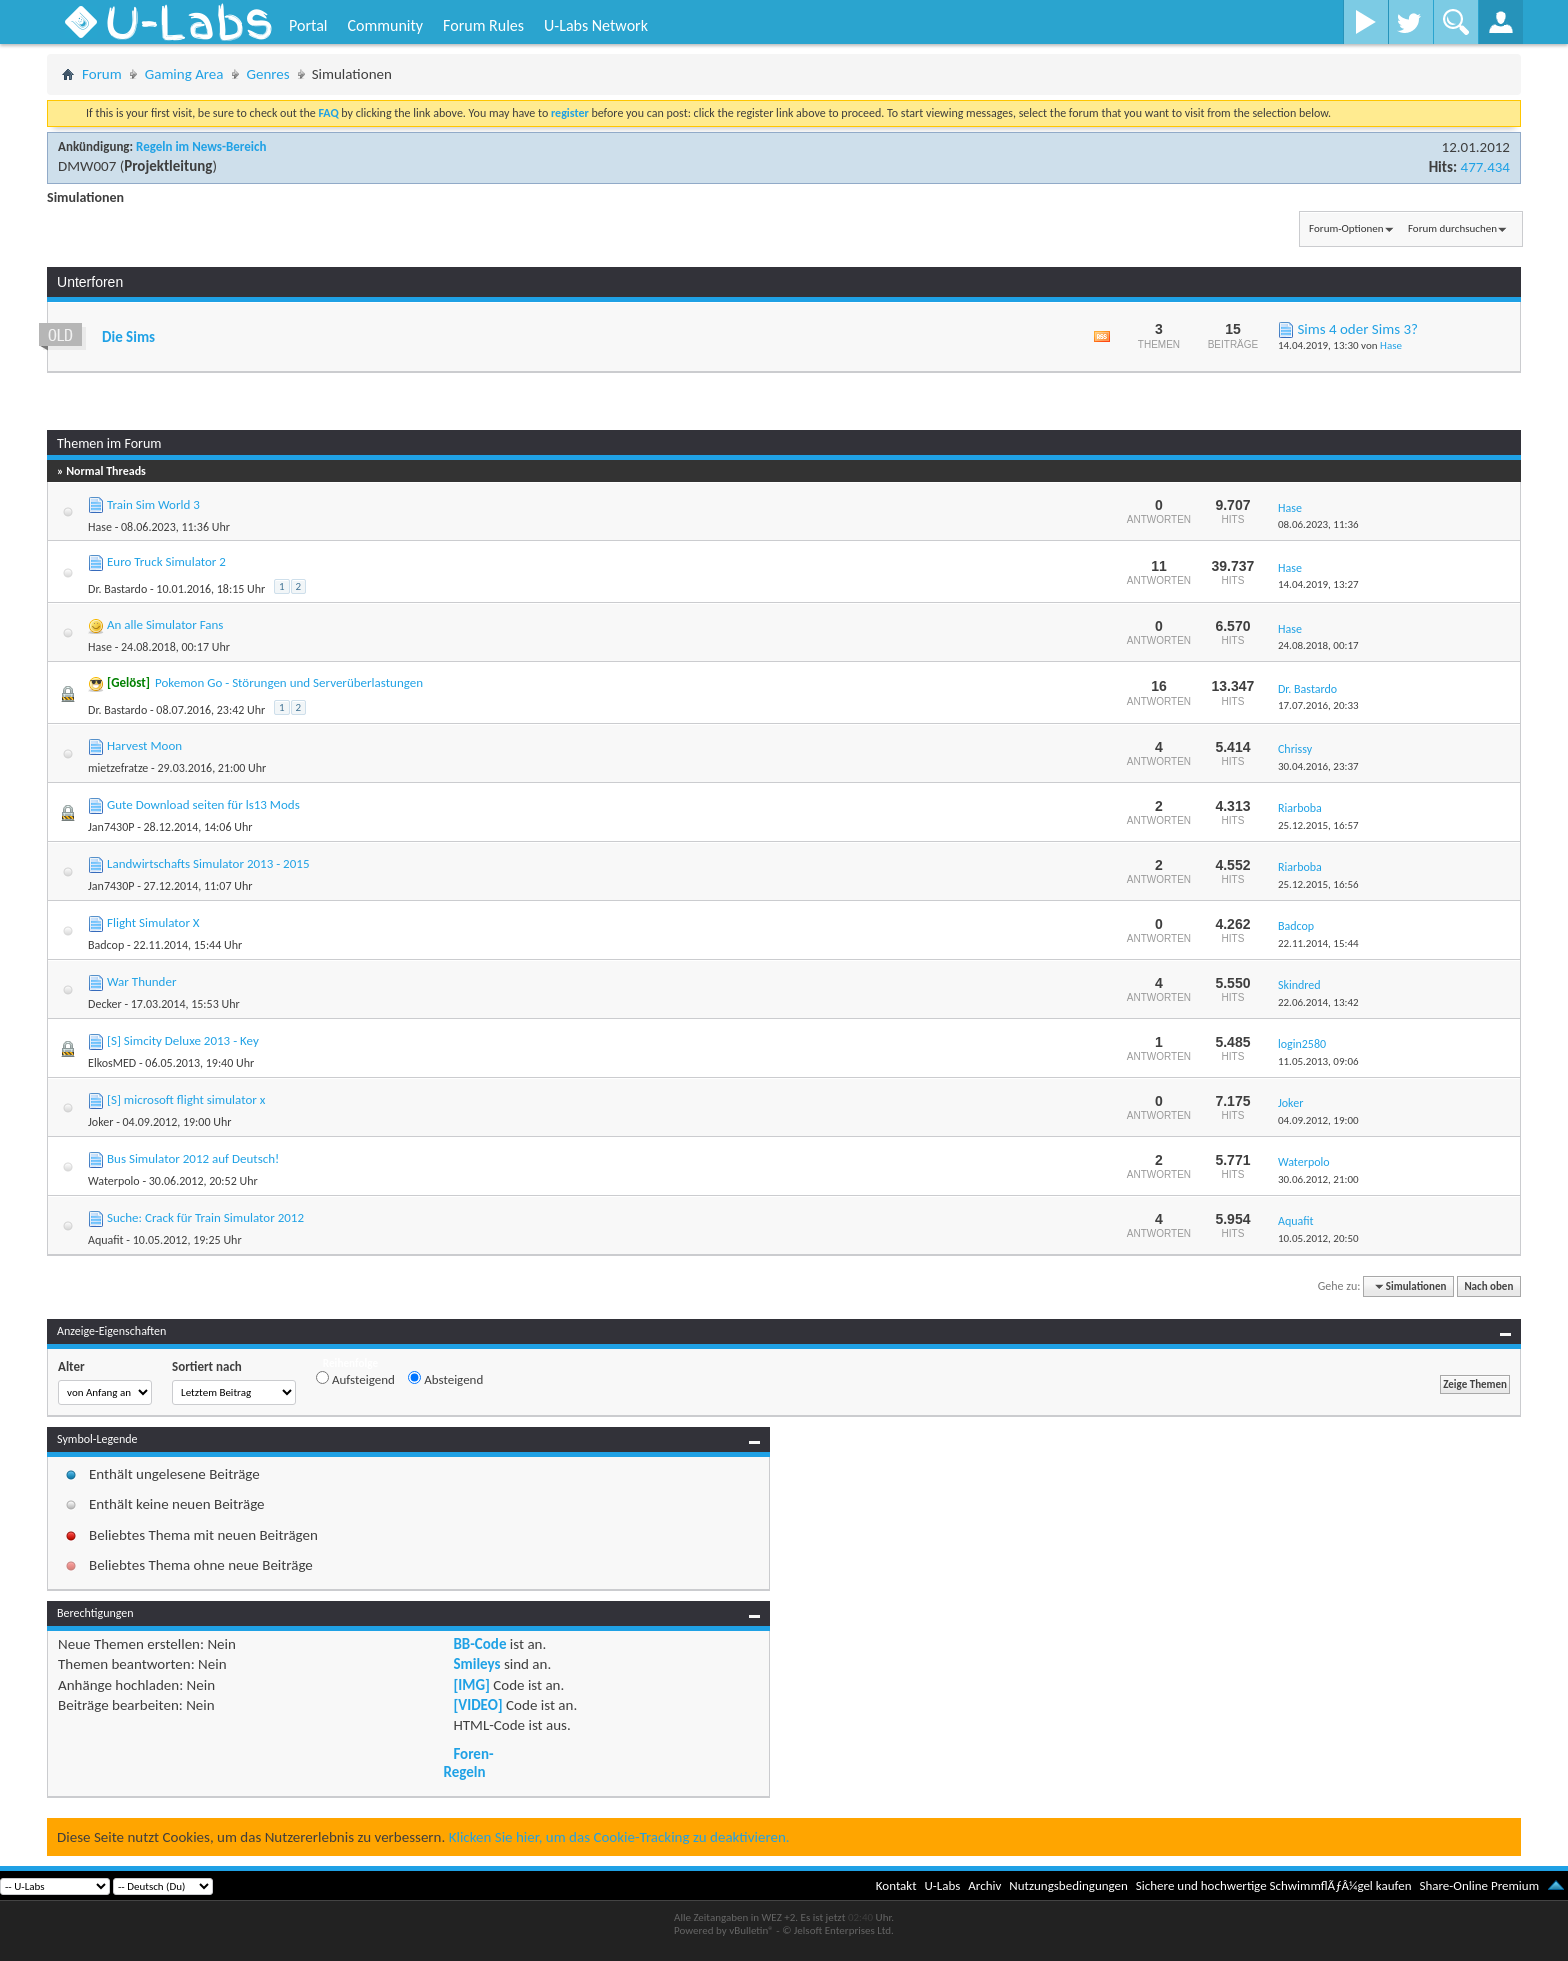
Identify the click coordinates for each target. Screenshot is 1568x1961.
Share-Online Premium (1479, 1885)
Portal (308, 25)
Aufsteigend (355, 1379)
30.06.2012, (1318, 1179)
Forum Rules (483, 25)
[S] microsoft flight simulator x (186, 1099)
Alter (71, 1366)
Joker (100, 1122)
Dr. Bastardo (117, 589)
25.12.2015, (1318, 825)
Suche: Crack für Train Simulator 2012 (205, 1217)
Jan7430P (111, 827)
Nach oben (1488, 1286)
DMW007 (87, 166)
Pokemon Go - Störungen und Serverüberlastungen (289, 682)
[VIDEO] (477, 1705)
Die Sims (128, 337)
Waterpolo (114, 1181)
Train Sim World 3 (153, 504)
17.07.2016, (1318, 705)
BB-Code (479, 1644)
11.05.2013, (1318, 1061)
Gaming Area (184, 74)
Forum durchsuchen (1452, 228)
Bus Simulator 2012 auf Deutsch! (193, 1158)
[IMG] (471, 1685)
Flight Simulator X (153, 922)
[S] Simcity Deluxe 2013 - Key (183, 1040)
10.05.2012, (1318, 1238)
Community (385, 25)
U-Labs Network (596, 25)
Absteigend (445, 1379)
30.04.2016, (1318, 766)
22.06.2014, (1318, 1002)
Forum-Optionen (1346, 228)
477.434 (1485, 167)
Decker (105, 1004)
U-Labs (943, 1885)
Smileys (476, 1664)
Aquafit (106, 1240)
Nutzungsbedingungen (1068, 1885)
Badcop (106, 945)
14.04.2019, (1318, 584)
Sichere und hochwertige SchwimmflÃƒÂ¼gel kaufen (1274, 1885)
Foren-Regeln (468, 1763)
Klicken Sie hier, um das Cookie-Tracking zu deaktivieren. (619, 1837)
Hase (1391, 345)
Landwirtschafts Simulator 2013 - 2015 (208, 863)
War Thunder (141, 981)
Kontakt (896, 1885)
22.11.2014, (1318, 943)
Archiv (984, 1885)
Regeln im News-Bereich (201, 146)
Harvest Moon (144, 745)
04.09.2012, (1318, 1120)
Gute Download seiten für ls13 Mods (203, 804)
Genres (268, 74)
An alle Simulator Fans (165, 624)
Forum (102, 74)
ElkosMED (112, 1063)
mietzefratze (118, 768)
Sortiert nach (207, 1366)
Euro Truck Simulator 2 (166, 561)
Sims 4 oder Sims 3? (1357, 329)
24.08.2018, (1318, 645)
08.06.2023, (1318, 524)
